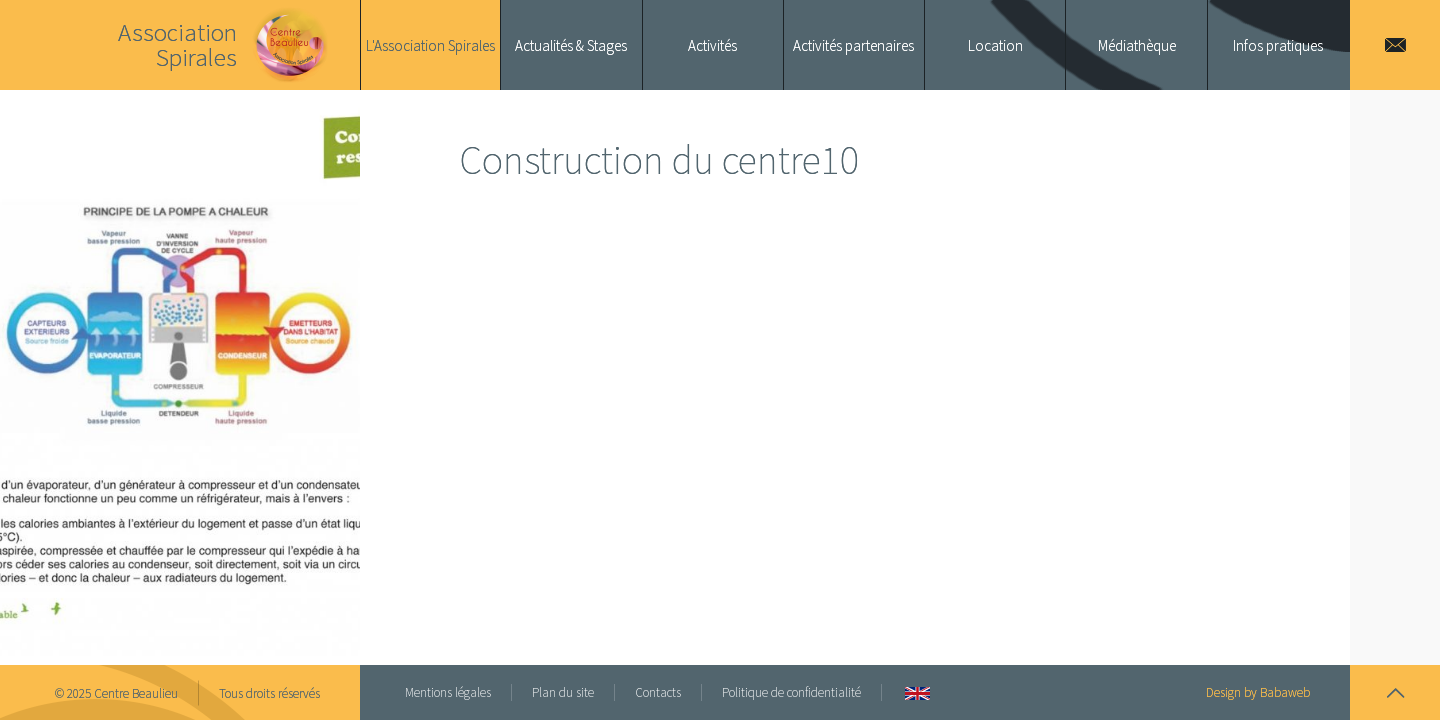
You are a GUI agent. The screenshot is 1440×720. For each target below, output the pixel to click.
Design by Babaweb (1258, 692)
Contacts (658, 692)
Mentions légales (448, 692)
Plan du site (563, 692)
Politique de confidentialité (791, 692)
